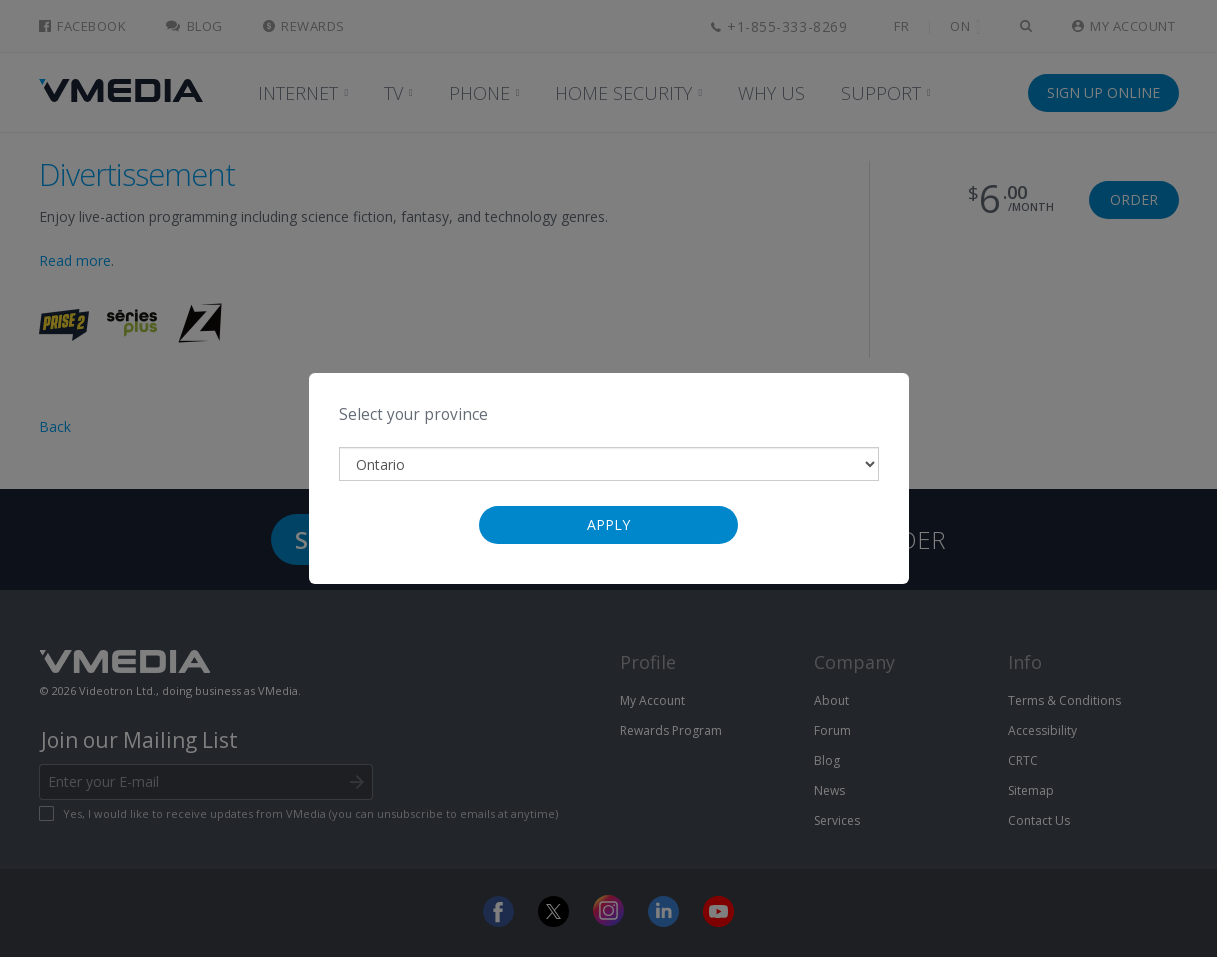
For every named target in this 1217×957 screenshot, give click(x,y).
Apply (608, 524)
